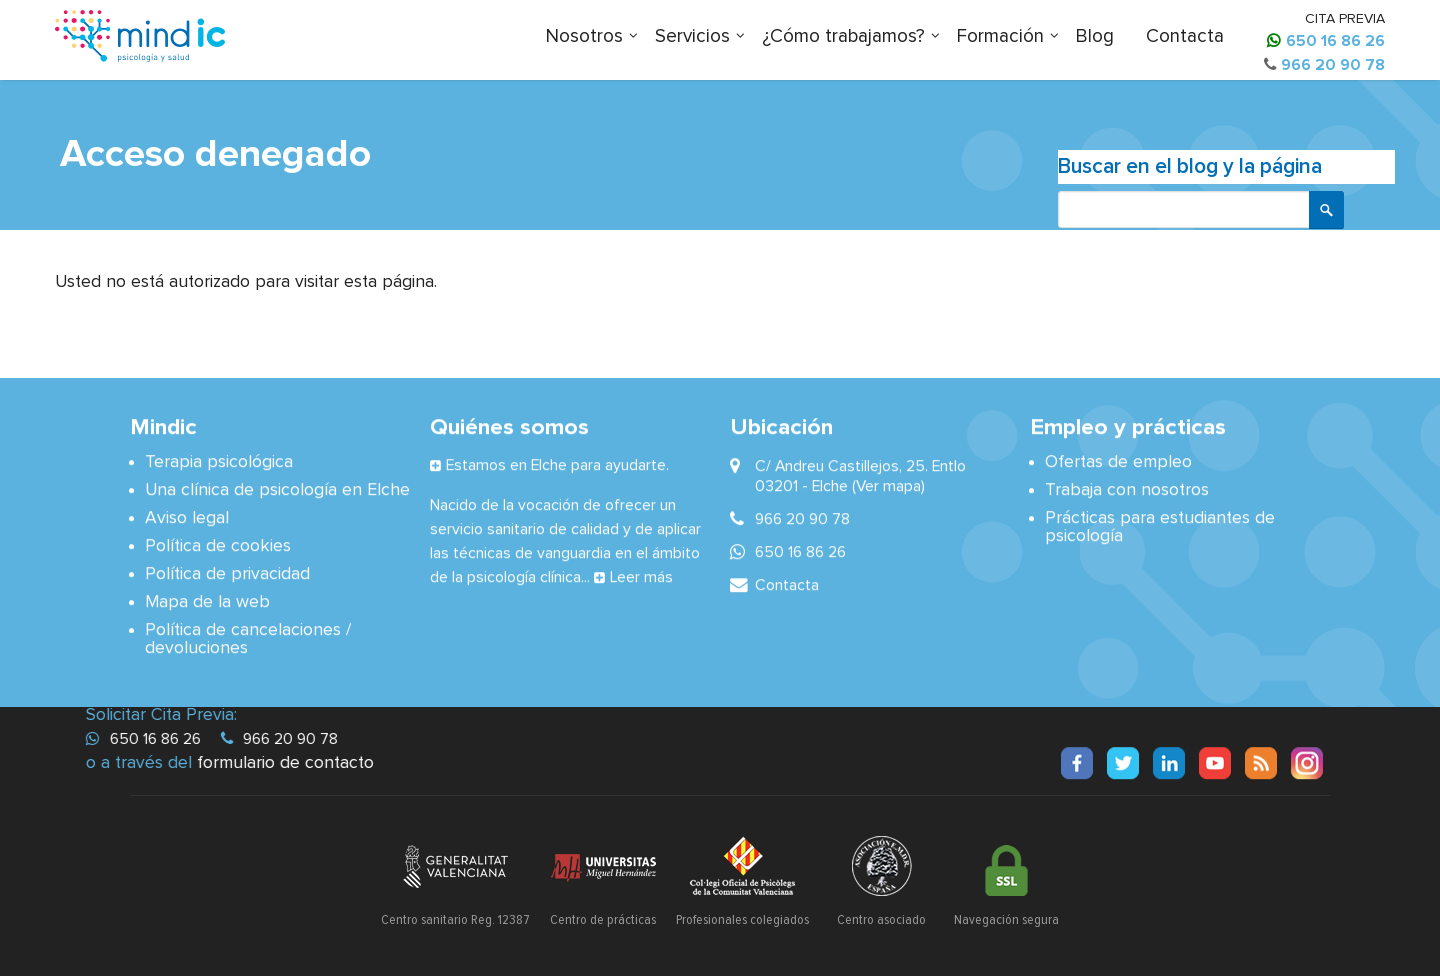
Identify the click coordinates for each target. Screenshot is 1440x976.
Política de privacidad (227, 573)
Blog (1095, 36)
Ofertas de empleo (1118, 461)
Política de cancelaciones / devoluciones (248, 638)
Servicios (692, 36)
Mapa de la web (207, 601)
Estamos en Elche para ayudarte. (557, 464)
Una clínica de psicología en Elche (277, 489)
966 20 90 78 (1333, 65)
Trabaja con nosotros (1127, 489)
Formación (1000, 36)
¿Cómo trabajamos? (843, 36)
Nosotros (584, 36)
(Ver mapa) (888, 485)
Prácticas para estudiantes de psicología (1160, 526)
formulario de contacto (286, 763)
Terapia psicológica (219, 461)
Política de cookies (218, 545)
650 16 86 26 (1335, 41)
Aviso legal (187, 517)
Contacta (1185, 36)
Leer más (641, 576)
